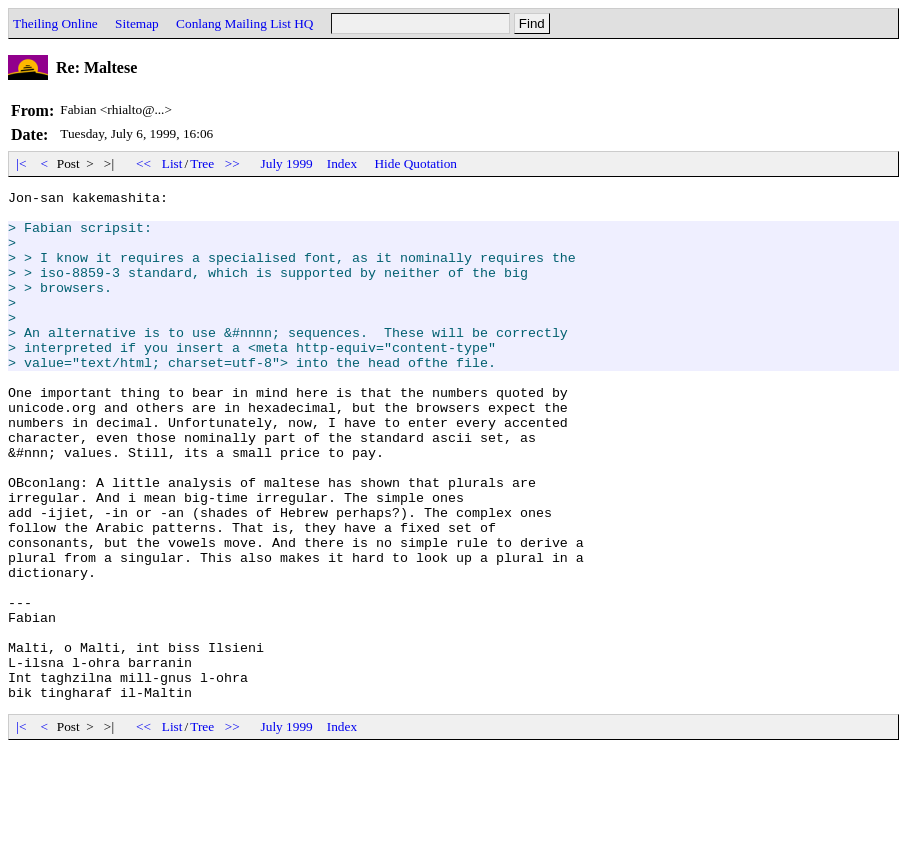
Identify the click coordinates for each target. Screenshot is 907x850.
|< (21, 163)
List (172, 163)
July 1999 (287, 163)
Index (342, 163)
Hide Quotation (415, 163)
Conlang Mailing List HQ (244, 23)
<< (144, 163)
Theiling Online (55, 23)
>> (233, 163)
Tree (202, 163)
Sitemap (137, 23)
